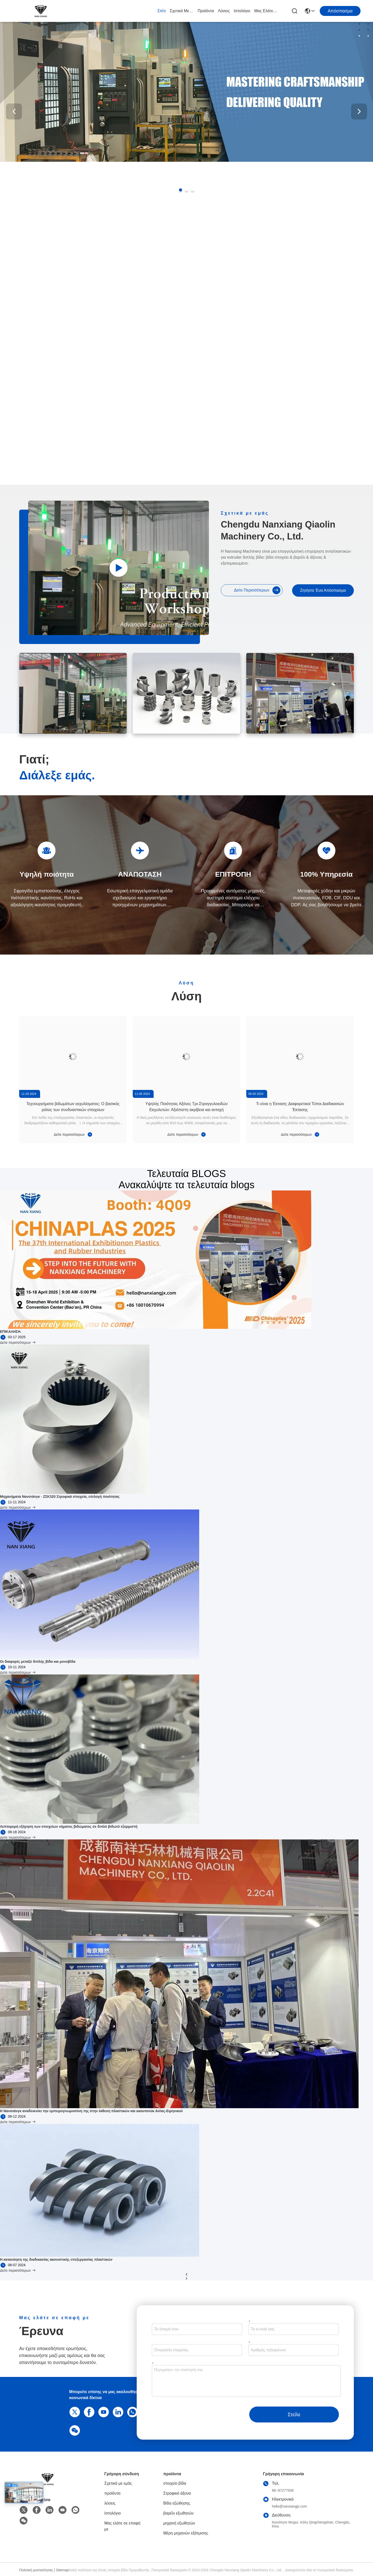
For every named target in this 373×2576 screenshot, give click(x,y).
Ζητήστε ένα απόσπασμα (323, 590)
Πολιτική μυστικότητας (36, 2570)
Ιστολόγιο (242, 11)
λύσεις (224, 11)
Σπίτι (161, 11)
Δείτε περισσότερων (257, 590)
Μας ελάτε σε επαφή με (266, 11)
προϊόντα (206, 11)
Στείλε (294, 2414)
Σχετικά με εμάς (182, 11)
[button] (180, 189)
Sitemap (62, 2570)
